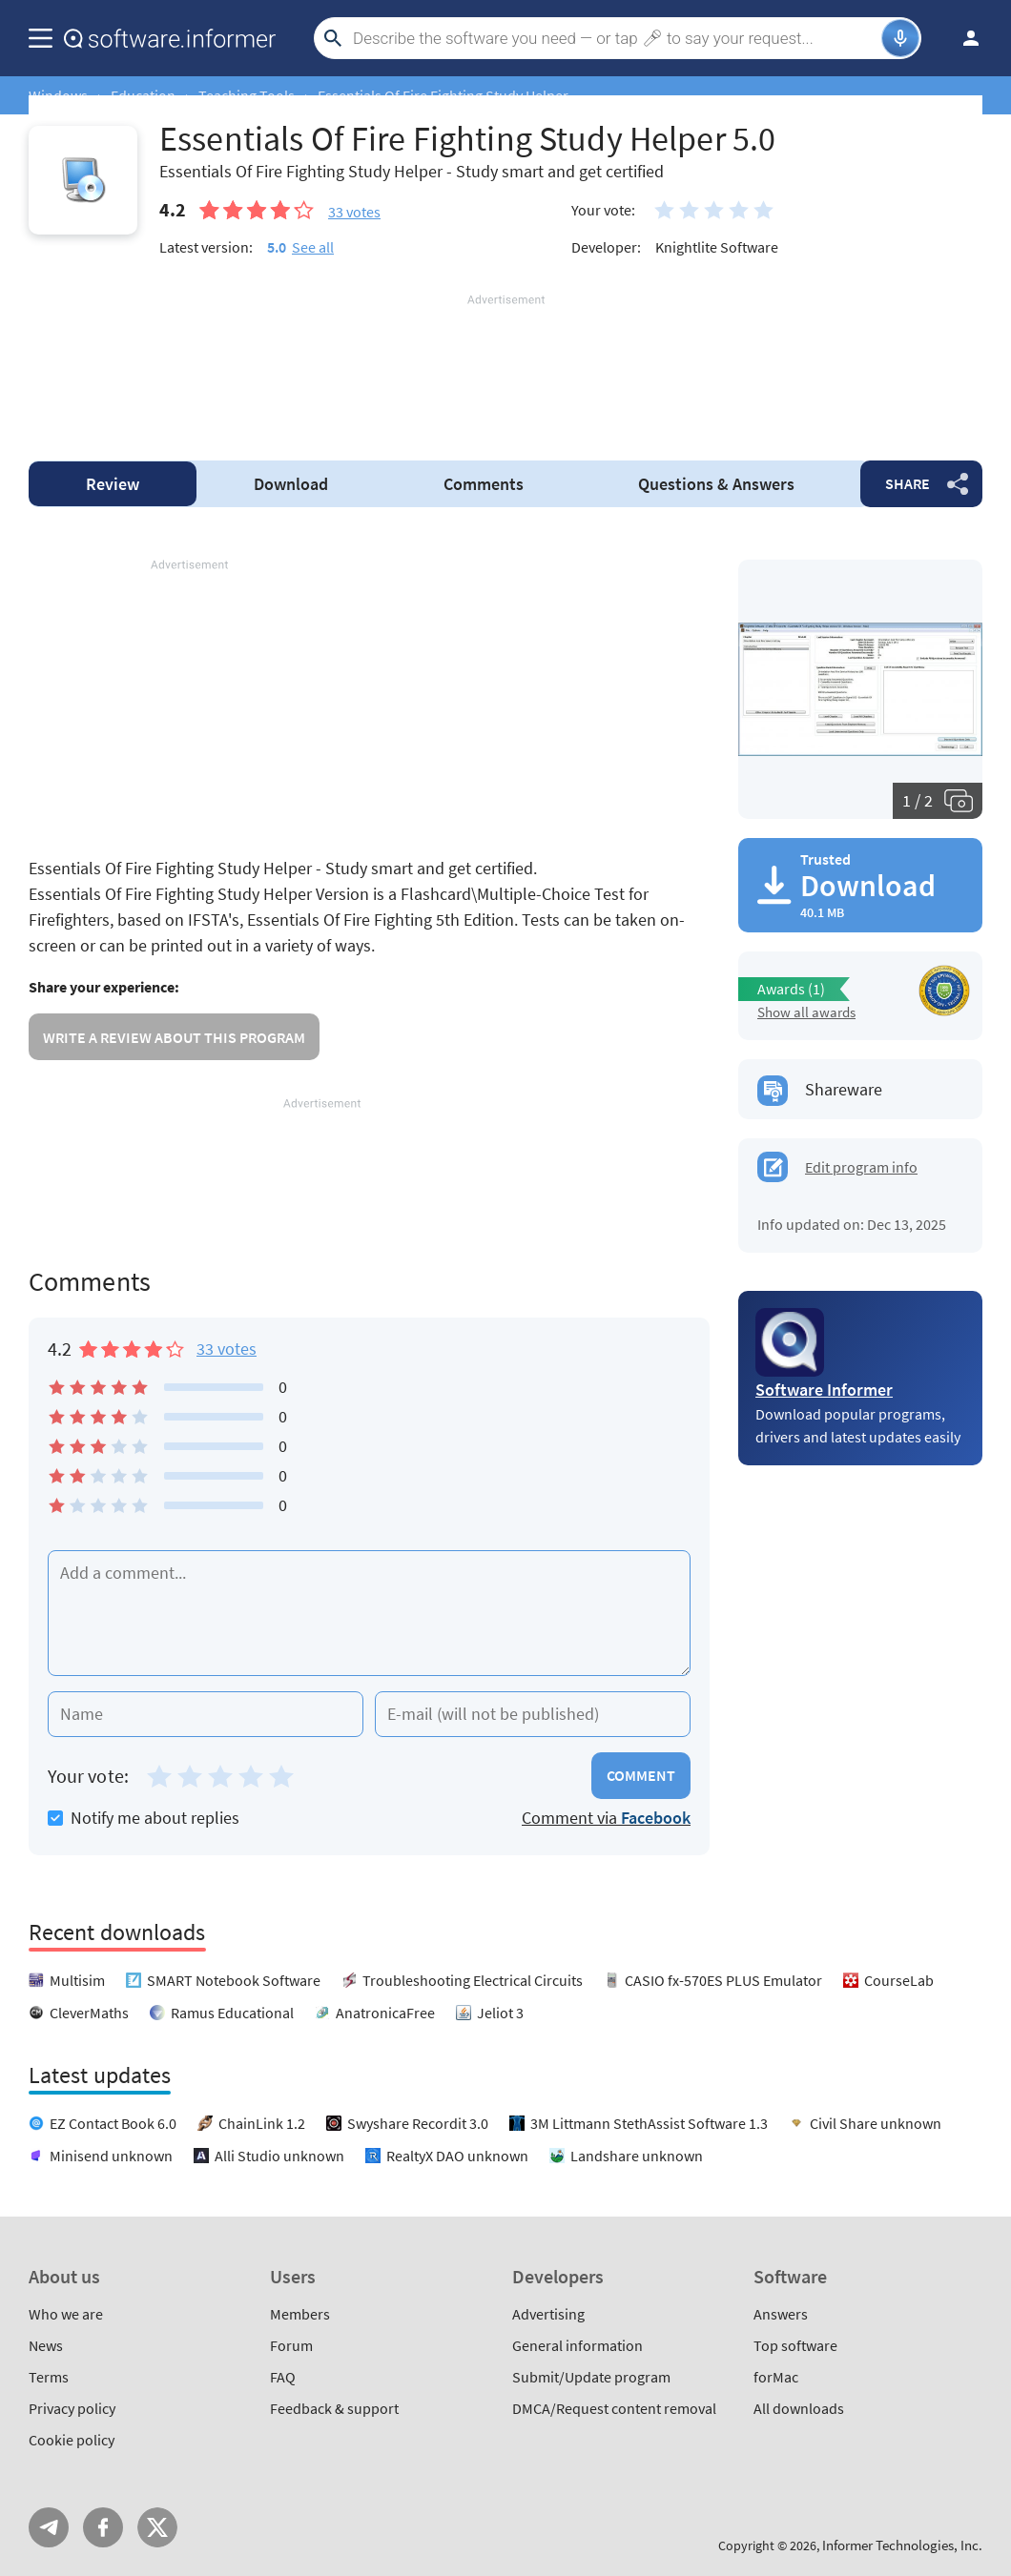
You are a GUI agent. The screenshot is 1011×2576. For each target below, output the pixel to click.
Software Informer (824, 1389)
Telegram (49, 2527)
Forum (291, 2345)
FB (103, 2527)
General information (577, 2345)
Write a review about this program (174, 1037)
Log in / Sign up (962, 38)
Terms (49, 2376)
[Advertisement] (505, 366)
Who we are (66, 2313)
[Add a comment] (369, 1613)
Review (112, 484)
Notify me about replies (143, 1818)
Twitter (157, 2527)
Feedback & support (334, 2408)
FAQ (283, 2376)
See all (313, 246)
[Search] (614, 38)
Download (291, 484)
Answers (716, 484)
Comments (484, 484)
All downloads (798, 2408)
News (46, 2345)
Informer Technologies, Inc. (902, 2545)
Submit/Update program (591, 2376)
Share (907, 483)
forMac (775, 2376)
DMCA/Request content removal (614, 2408)
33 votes (226, 1349)
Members (300, 2313)
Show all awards (806, 1012)
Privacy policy (72, 2408)
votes (354, 211)
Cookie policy (71, 2439)
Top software (795, 2345)
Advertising (548, 2313)
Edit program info (861, 1166)
